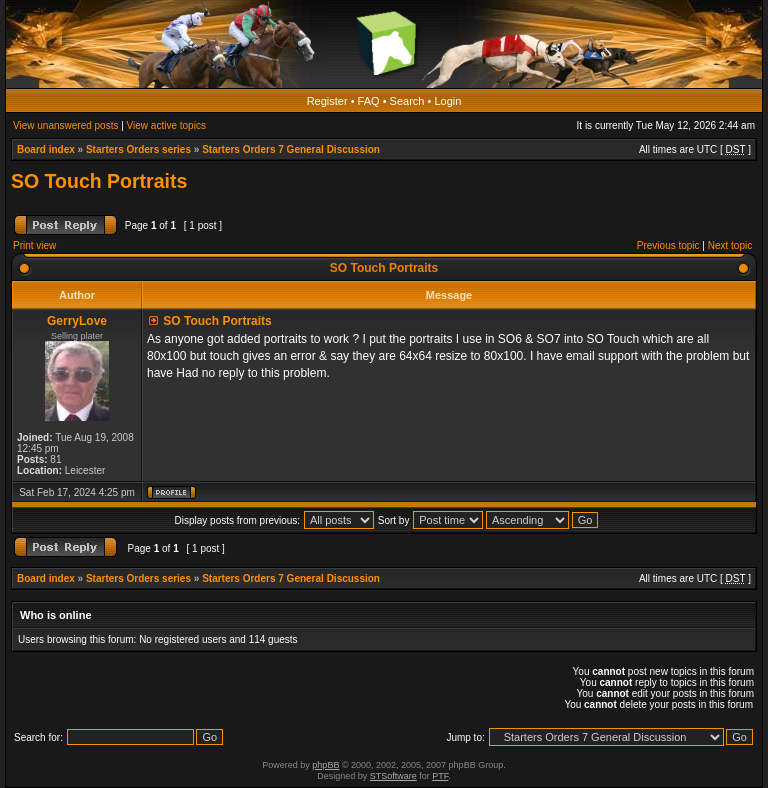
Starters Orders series (138, 149)
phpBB (325, 765)
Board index (46, 149)
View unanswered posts (65, 125)
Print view (34, 245)
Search (407, 101)
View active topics (166, 125)
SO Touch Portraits (99, 181)
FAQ (369, 101)
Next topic (730, 245)
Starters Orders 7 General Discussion (291, 149)
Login (447, 101)
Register (327, 101)
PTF (440, 776)
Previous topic (668, 245)
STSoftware (393, 776)
